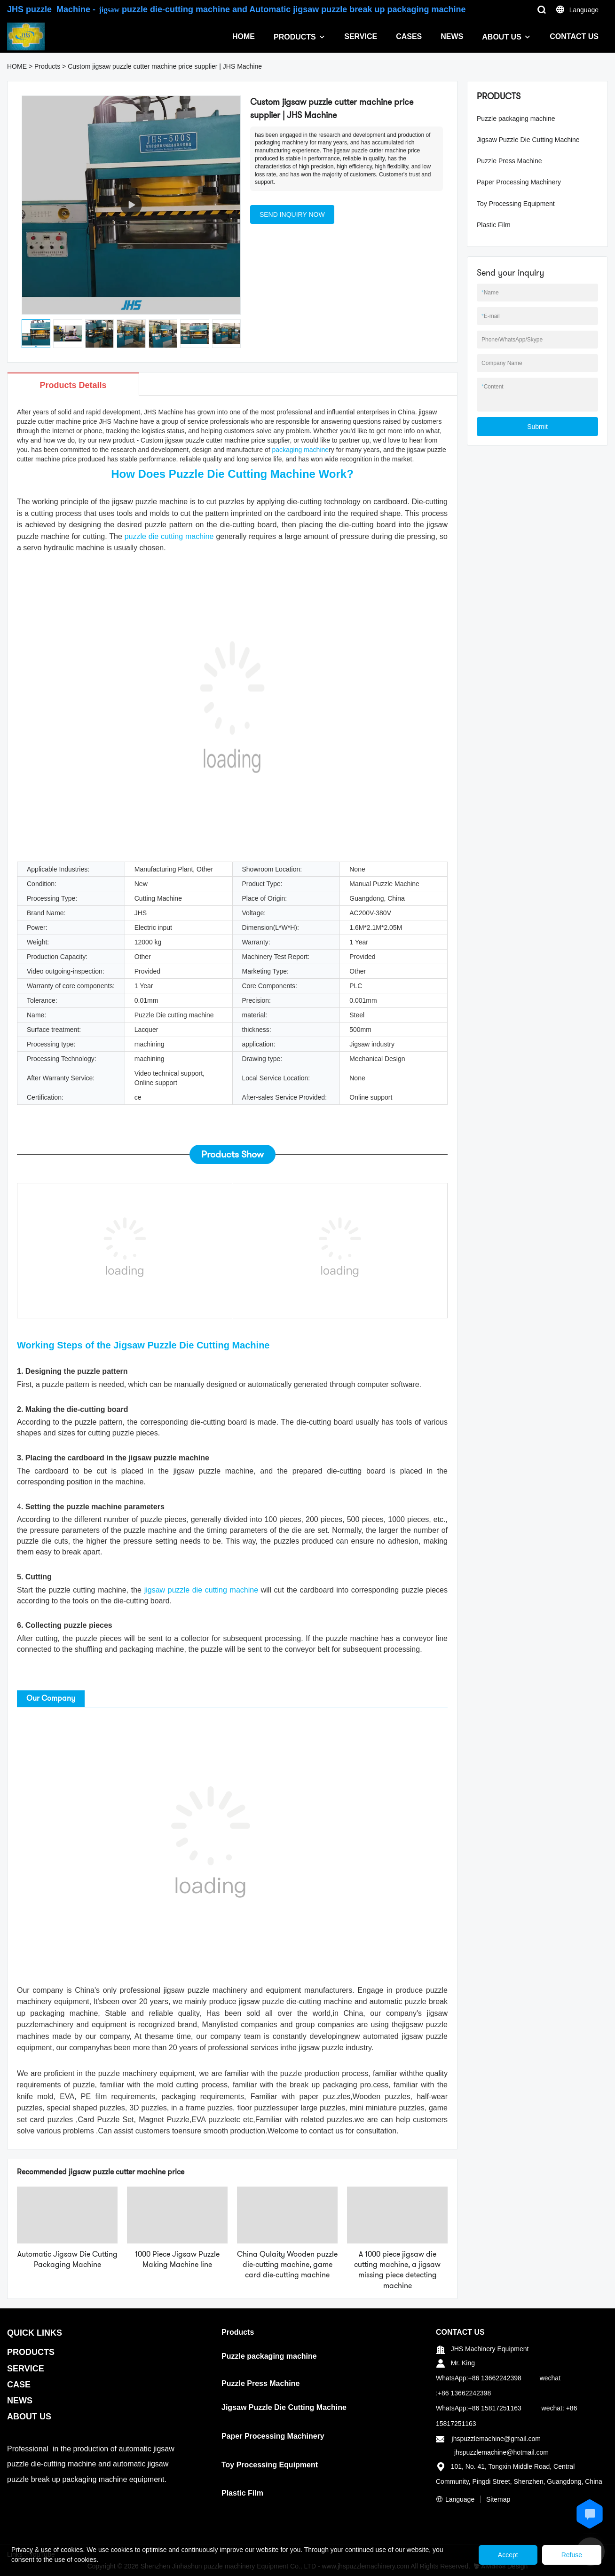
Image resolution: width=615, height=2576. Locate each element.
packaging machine (300, 449)
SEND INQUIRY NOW (292, 214)
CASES (409, 36)
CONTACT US (574, 36)
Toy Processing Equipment (516, 203)
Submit (537, 426)
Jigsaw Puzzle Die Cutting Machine (528, 139)
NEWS (452, 36)
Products (47, 66)
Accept (508, 2555)
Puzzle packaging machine (516, 118)
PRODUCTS (295, 37)
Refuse (571, 2555)
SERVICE (360, 36)
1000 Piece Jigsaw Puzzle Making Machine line (177, 2259)
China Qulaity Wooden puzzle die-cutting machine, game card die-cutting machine (287, 2265)
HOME (243, 36)
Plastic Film (494, 225)
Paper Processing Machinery (519, 182)
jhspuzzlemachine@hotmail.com (501, 2452)
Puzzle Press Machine (509, 161)
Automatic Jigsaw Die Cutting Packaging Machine (67, 2259)
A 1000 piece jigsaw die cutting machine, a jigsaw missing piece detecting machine (397, 2270)
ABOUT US (501, 37)
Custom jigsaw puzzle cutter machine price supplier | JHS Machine (165, 66)
